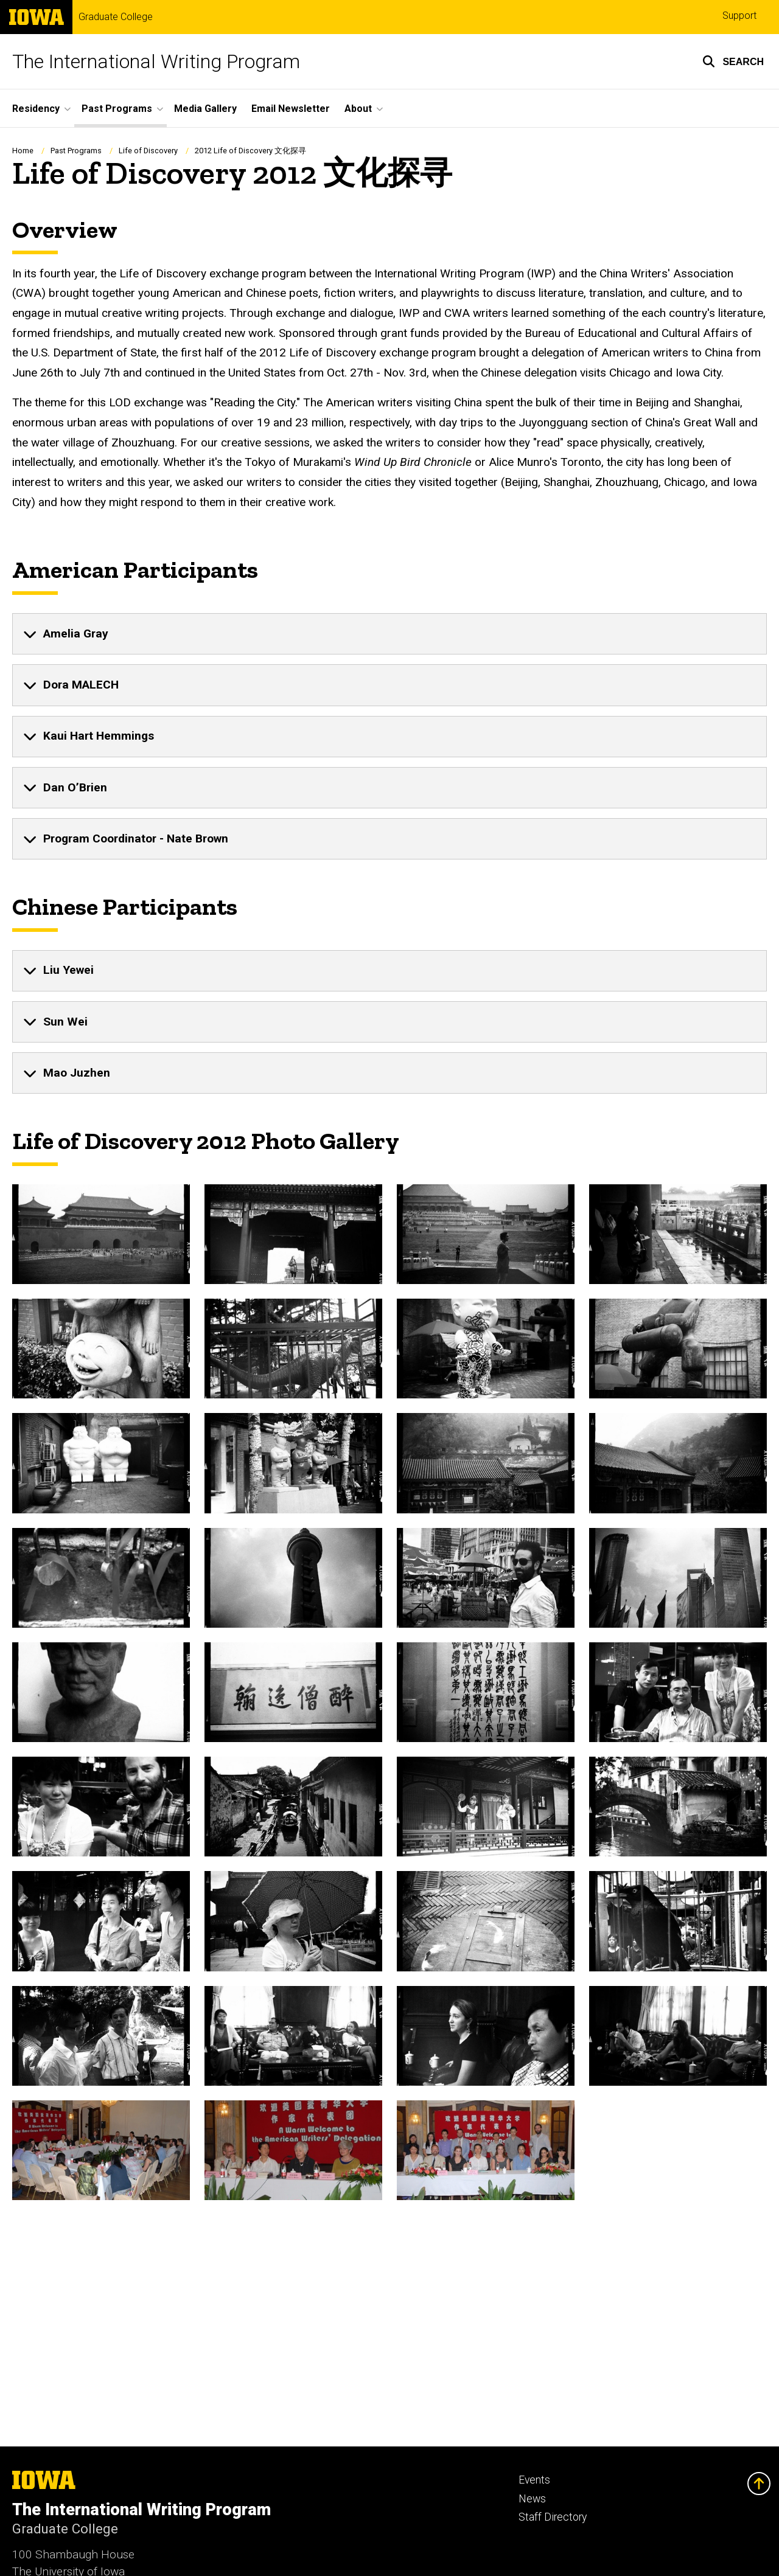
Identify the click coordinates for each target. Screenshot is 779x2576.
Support (739, 15)
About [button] (358, 108)
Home (22, 150)
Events (534, 2480)
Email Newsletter (290, 108)
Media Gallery (205, 108)
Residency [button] (36, 108)
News (532, 2499)
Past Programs (76, 150)
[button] (733, 61)
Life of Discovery (148, 150)
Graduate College (116, 17)
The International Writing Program (156, 61)
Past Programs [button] (117, 108)
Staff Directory (553, 2517)
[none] (389, 633)
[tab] (389, 634)
